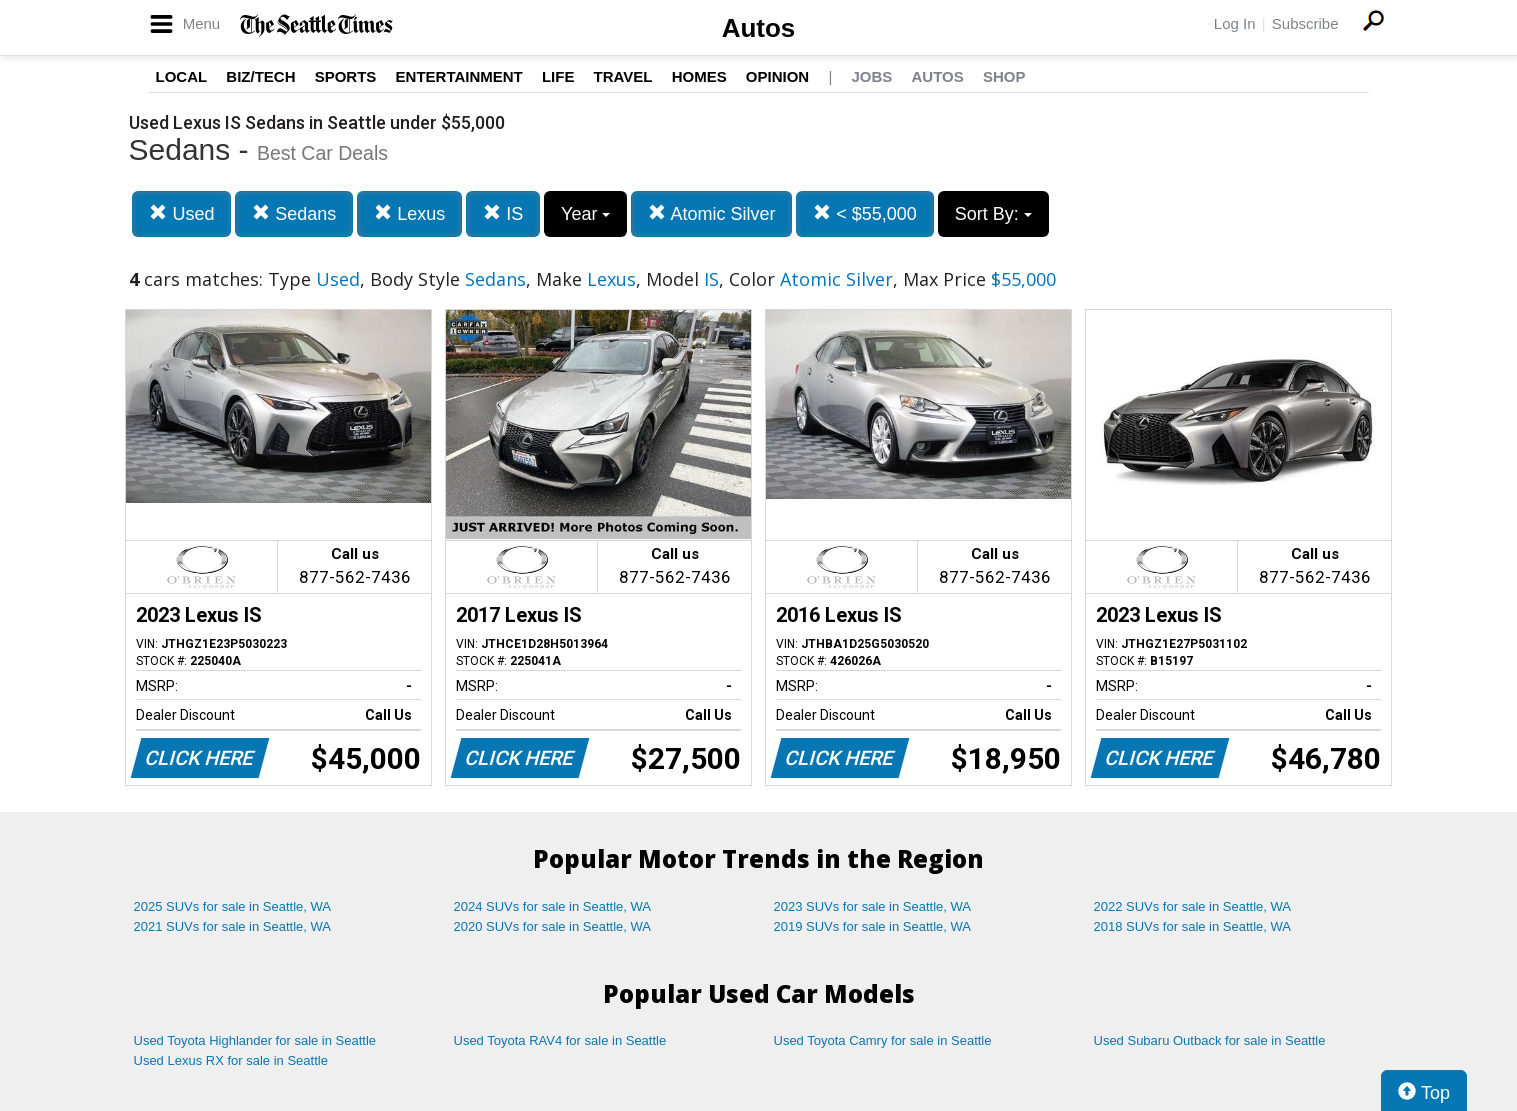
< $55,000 (865, 213)
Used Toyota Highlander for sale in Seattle (255, 1040)
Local (182, 76)
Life (558, 76)
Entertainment (459, 76)
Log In (1235, 23)
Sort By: (993, 214)
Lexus (409, 213)
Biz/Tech (260, 76)
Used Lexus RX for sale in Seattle (231, 1060)
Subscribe (1305, 23)
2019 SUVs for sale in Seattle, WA (873, 926)
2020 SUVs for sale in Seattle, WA (553, 926)
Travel (623, 76)
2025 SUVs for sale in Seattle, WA (233, 906)
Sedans (294, 213)
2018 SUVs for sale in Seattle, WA (1193, 926)
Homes (699, 76)
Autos (759, 28)
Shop (1004, 76)
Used (181, 213)
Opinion (777, 76)
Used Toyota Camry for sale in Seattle (883, 1040)
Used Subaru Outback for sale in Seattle (1210, 1040)
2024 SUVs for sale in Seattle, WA (553, 906)
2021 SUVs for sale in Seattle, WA (233, 926)
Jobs (871, 76)
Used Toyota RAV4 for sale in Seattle (560, 1040)
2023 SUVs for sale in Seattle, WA (873, 906)
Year (585, 214)
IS (503, 213)
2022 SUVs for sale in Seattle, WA (1193, 906)
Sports (346, 76)
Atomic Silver (711, 213)
